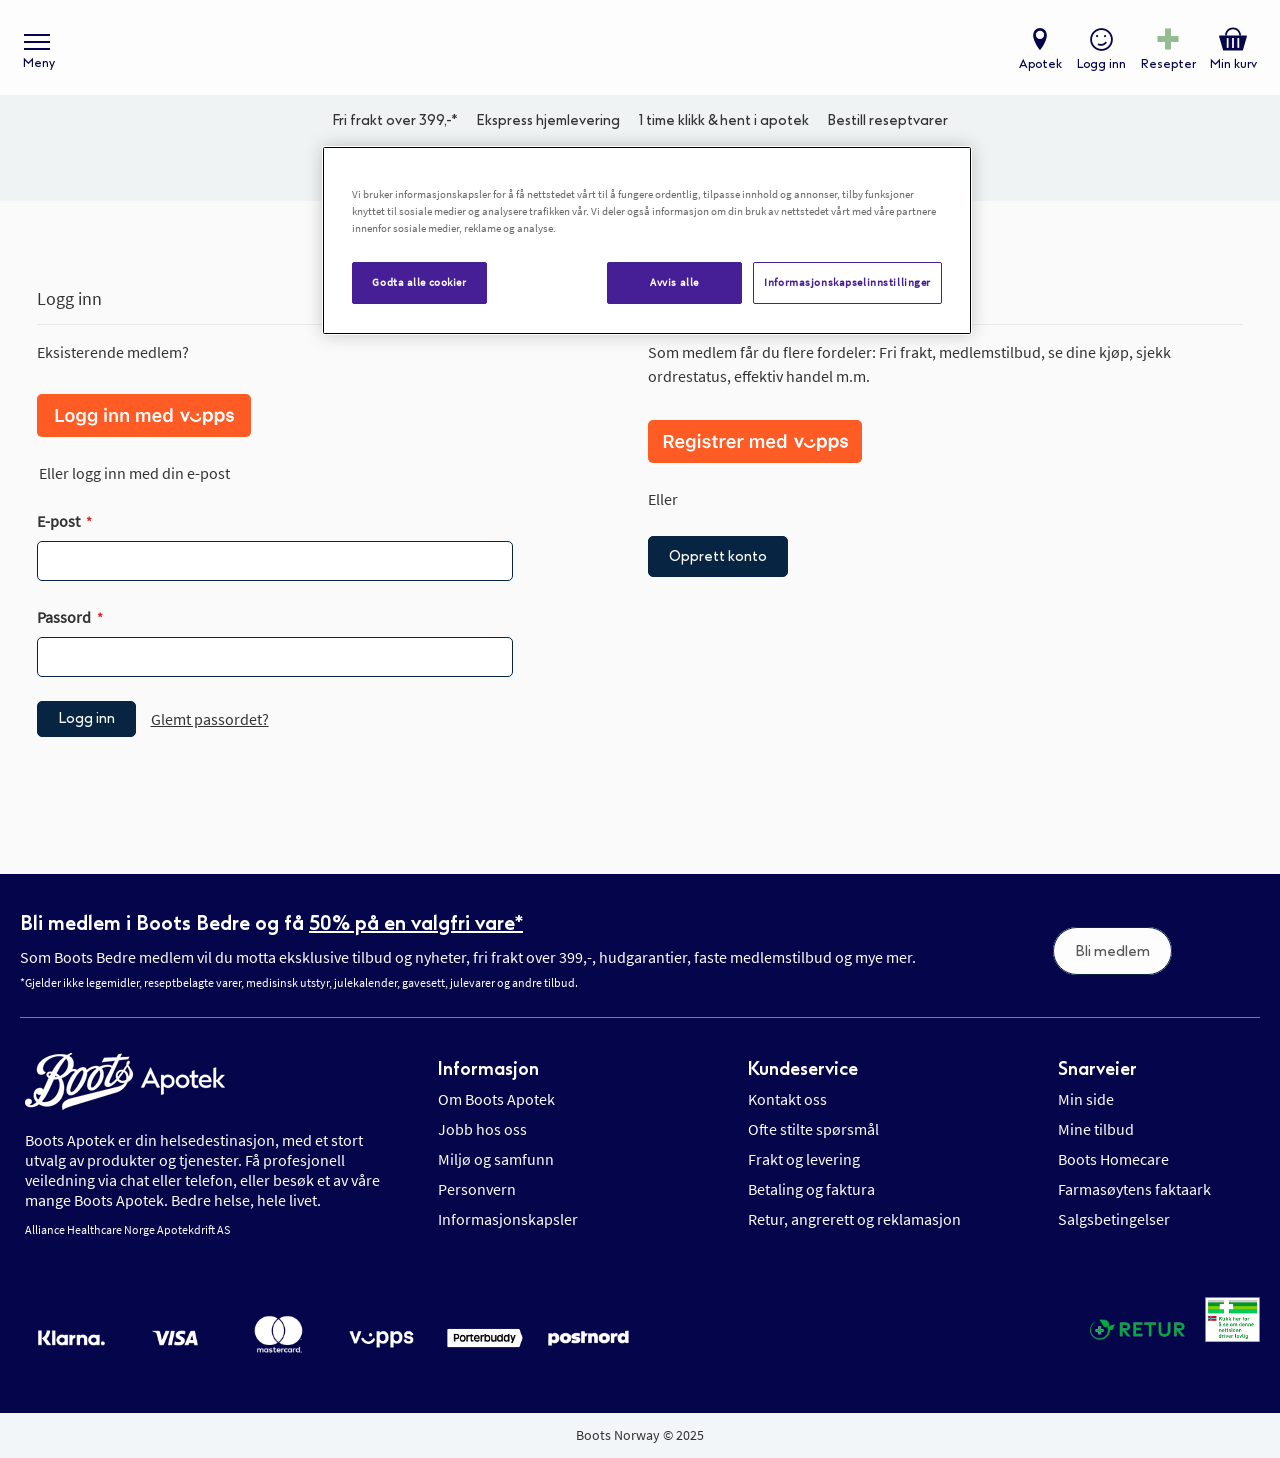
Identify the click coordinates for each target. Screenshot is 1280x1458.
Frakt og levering (804, 1159)
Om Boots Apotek (496, 1099)
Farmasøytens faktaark (1134, 1189)
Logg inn (1100, 66)
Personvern (477, 1189)
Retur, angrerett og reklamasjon (854, 1219)
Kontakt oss (787, 1099)
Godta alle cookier (419, 282)
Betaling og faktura (811, 1189)
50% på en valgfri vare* (416, 923)
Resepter (1167, 66)
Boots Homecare (1113, 1159)
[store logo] (630, 50)
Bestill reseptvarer (887, 125)
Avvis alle (674, 282)
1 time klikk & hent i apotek (724, 125)
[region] (647, 240)
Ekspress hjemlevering (548, 125)
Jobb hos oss (482, 1129)
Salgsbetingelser (1114, 1219)
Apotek (1039, 66)
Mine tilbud (1096, 1129)
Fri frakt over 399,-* (395, 125)
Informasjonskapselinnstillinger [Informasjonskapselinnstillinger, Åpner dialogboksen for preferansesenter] (847, 282)
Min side (1086, 1099)
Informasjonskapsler (508, 1219)
